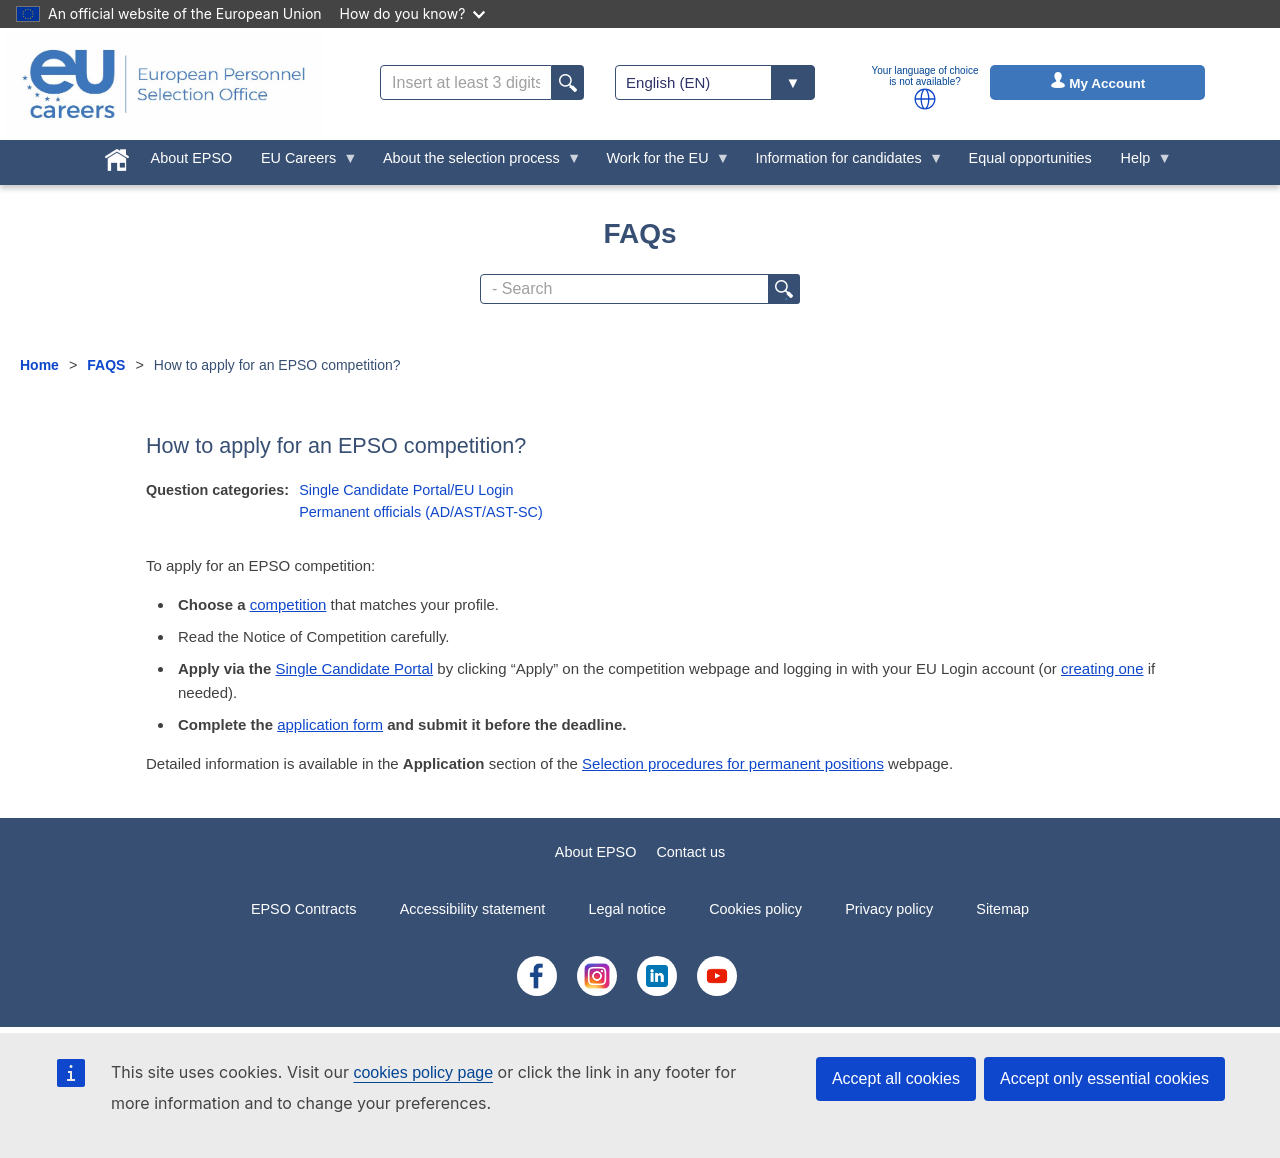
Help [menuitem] (1139, 163)
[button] (925, 99)
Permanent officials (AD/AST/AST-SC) (421, 512)
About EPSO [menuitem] (192, 158)
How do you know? (413, 13)
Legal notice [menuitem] (627, 909)
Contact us (690, 852)
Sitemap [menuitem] (1002, 909)
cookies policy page (423, 1072)
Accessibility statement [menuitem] (473, 909)
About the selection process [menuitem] (475, 163)
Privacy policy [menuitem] (889, 909)
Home (39, 365)
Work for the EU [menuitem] (661, 163)
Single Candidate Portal (355, 668)
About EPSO (596, 852)
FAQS (106, 365)
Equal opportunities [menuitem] (1030, 158)
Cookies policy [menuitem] (755, 909)
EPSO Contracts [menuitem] (304, 909)
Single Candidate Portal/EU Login (406, 490)
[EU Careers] (164, 84)
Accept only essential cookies (1104, 1078)
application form (330, 724)
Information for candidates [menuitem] (842, 163)
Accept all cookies (896, 1078)
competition (288, 604)
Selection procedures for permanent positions (733, 763)
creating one (1102, 668)
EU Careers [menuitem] (302, 163)
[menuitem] (116, 156)
